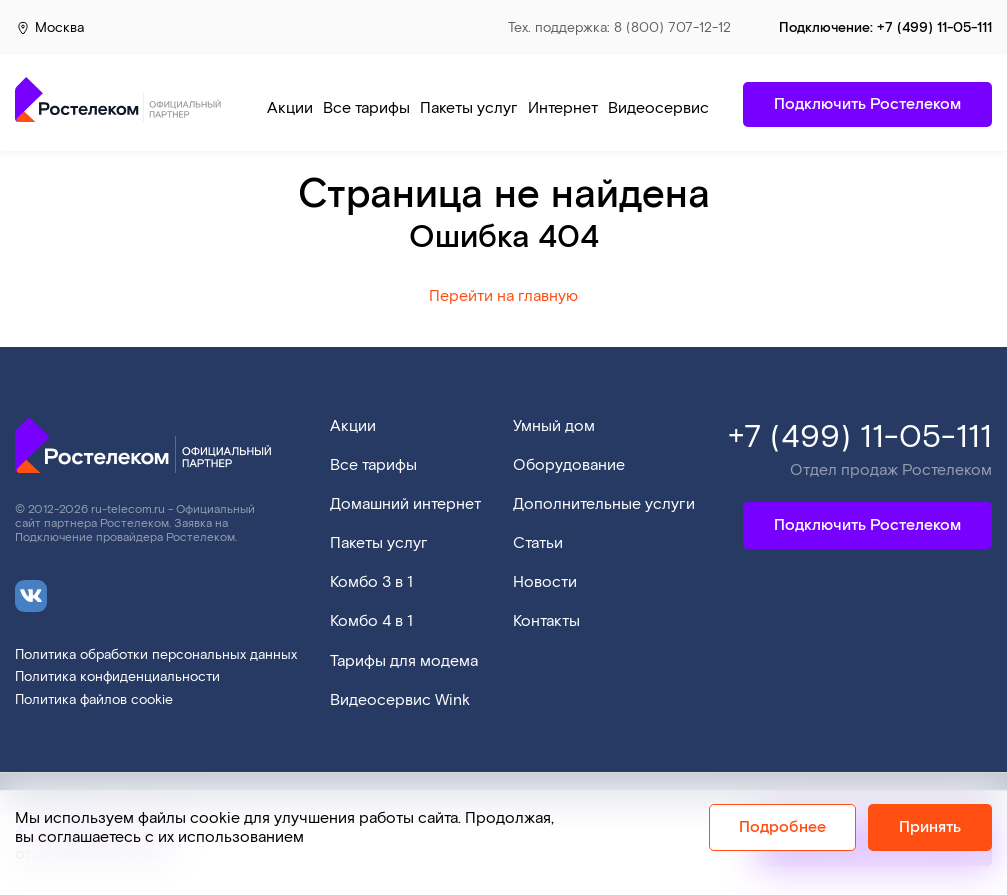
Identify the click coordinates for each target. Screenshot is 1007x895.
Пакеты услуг (469, 108)
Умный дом (554, 426)
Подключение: (885, 28)
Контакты (546, 621)
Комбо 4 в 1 (371, 621)
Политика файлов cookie (94, 700)
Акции (290, 108)
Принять (930, 827)
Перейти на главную (503, 296)
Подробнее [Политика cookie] (782, 827)
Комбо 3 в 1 (371, 582)
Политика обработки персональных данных (156, 655)
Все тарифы (366, 108)
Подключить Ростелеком (867, 525)
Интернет (563, 108)
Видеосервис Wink (678, 108)
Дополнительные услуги (604, 504)
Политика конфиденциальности (117, 677)
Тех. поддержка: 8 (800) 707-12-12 (619, 28)
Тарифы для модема (404, 661)
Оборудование (569, 465)
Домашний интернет (405, 504)
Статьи (538, 543)
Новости (545, 582)
